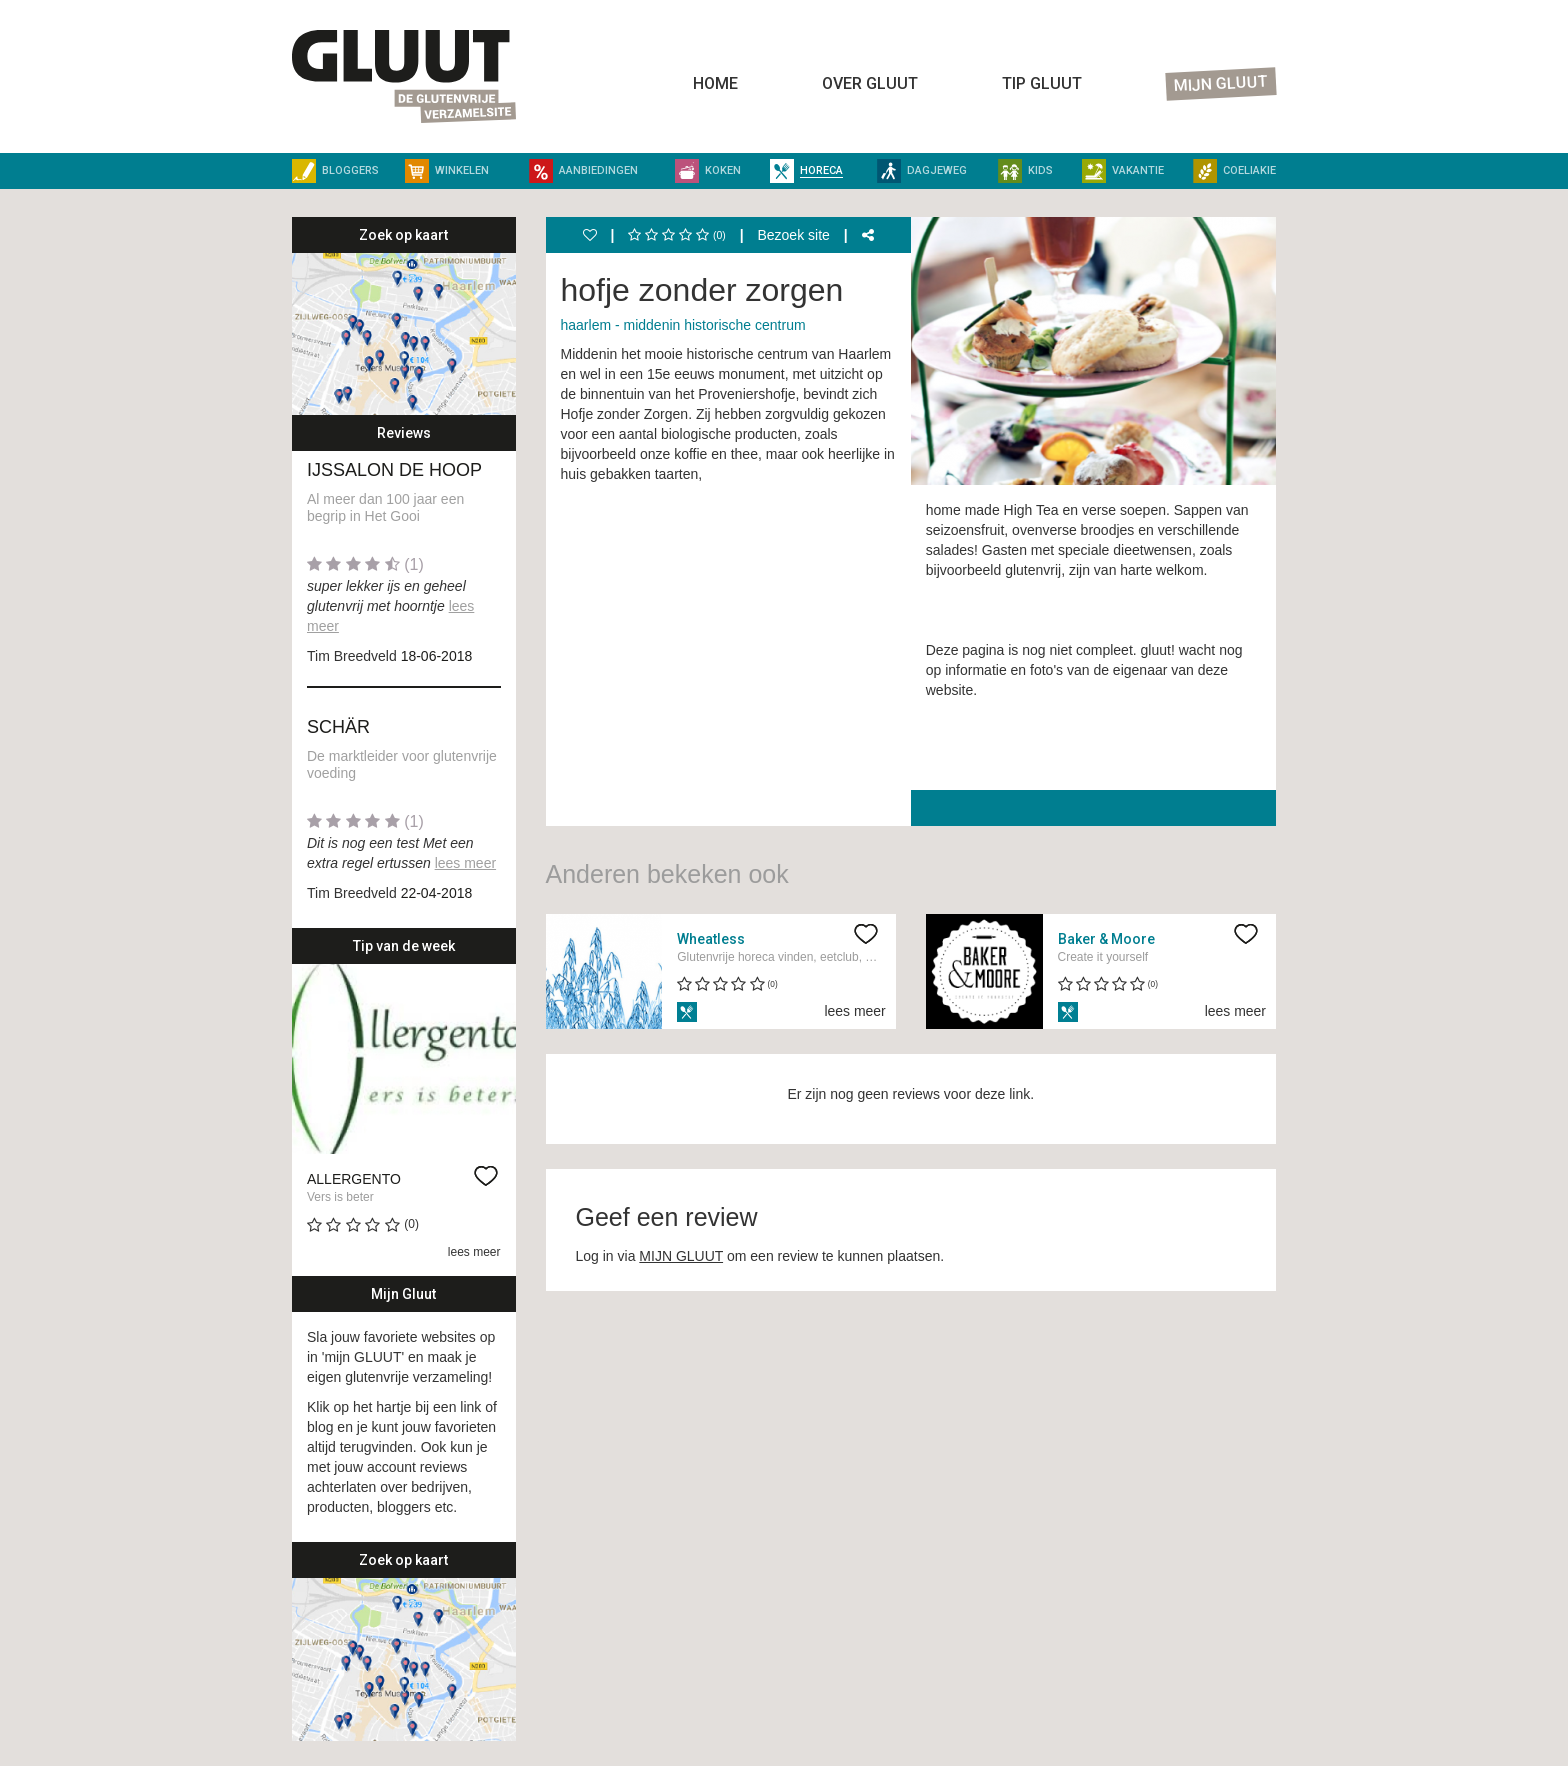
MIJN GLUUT (681, 1256)
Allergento (354, 1179)
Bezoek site (793, 235)
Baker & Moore (1106, 939)
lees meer (465, 863)
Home (715, 83)
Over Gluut (870, 83)
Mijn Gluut (1221, 84)
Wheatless (711, 939)
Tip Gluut (1042, 83)
